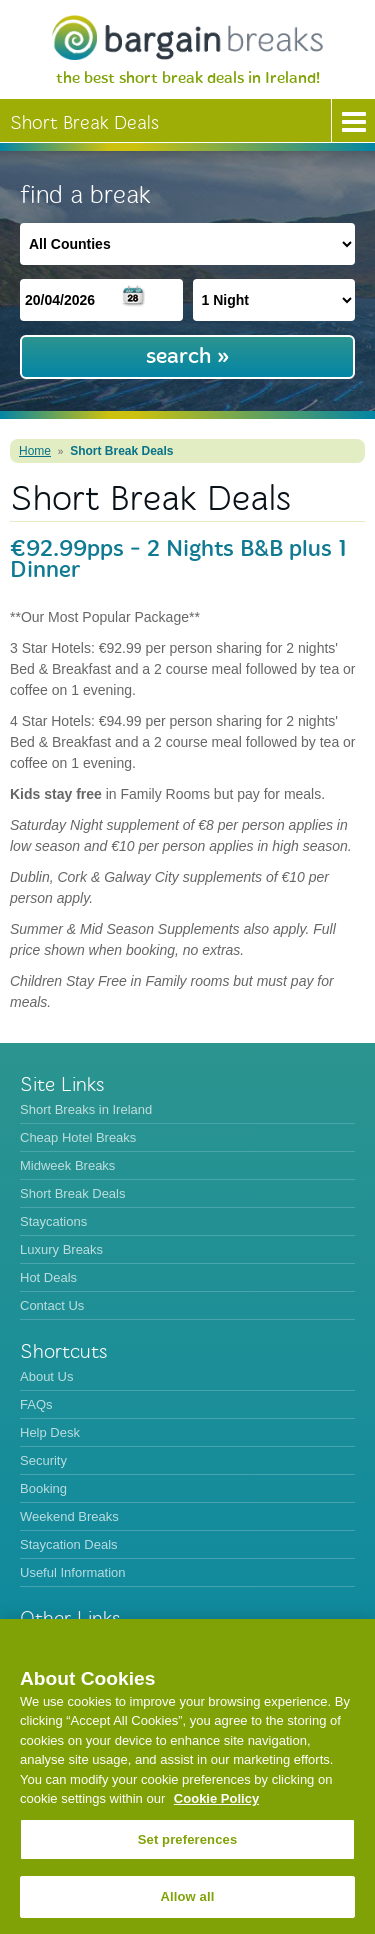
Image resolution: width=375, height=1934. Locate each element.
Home (35, 451)
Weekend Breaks (69, 1516)
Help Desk (50, 1432)
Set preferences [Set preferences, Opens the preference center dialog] (188, 1839)
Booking (43, 1488)
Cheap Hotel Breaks (78, 1137)
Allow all (188, 1896)
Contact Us (52, 1305)
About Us (46, 1376)
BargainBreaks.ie (187, 37)
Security (43, 1460)
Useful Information (73, 1572)
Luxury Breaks (61, 1249)
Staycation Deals (69, 1544)
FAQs (36, 1404)
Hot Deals (48, 1277)
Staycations (53, 1221)
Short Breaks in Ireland (86, 1109)
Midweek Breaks (67, 1165)
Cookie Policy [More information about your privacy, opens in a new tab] (216, 1798)
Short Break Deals (121, 451)
